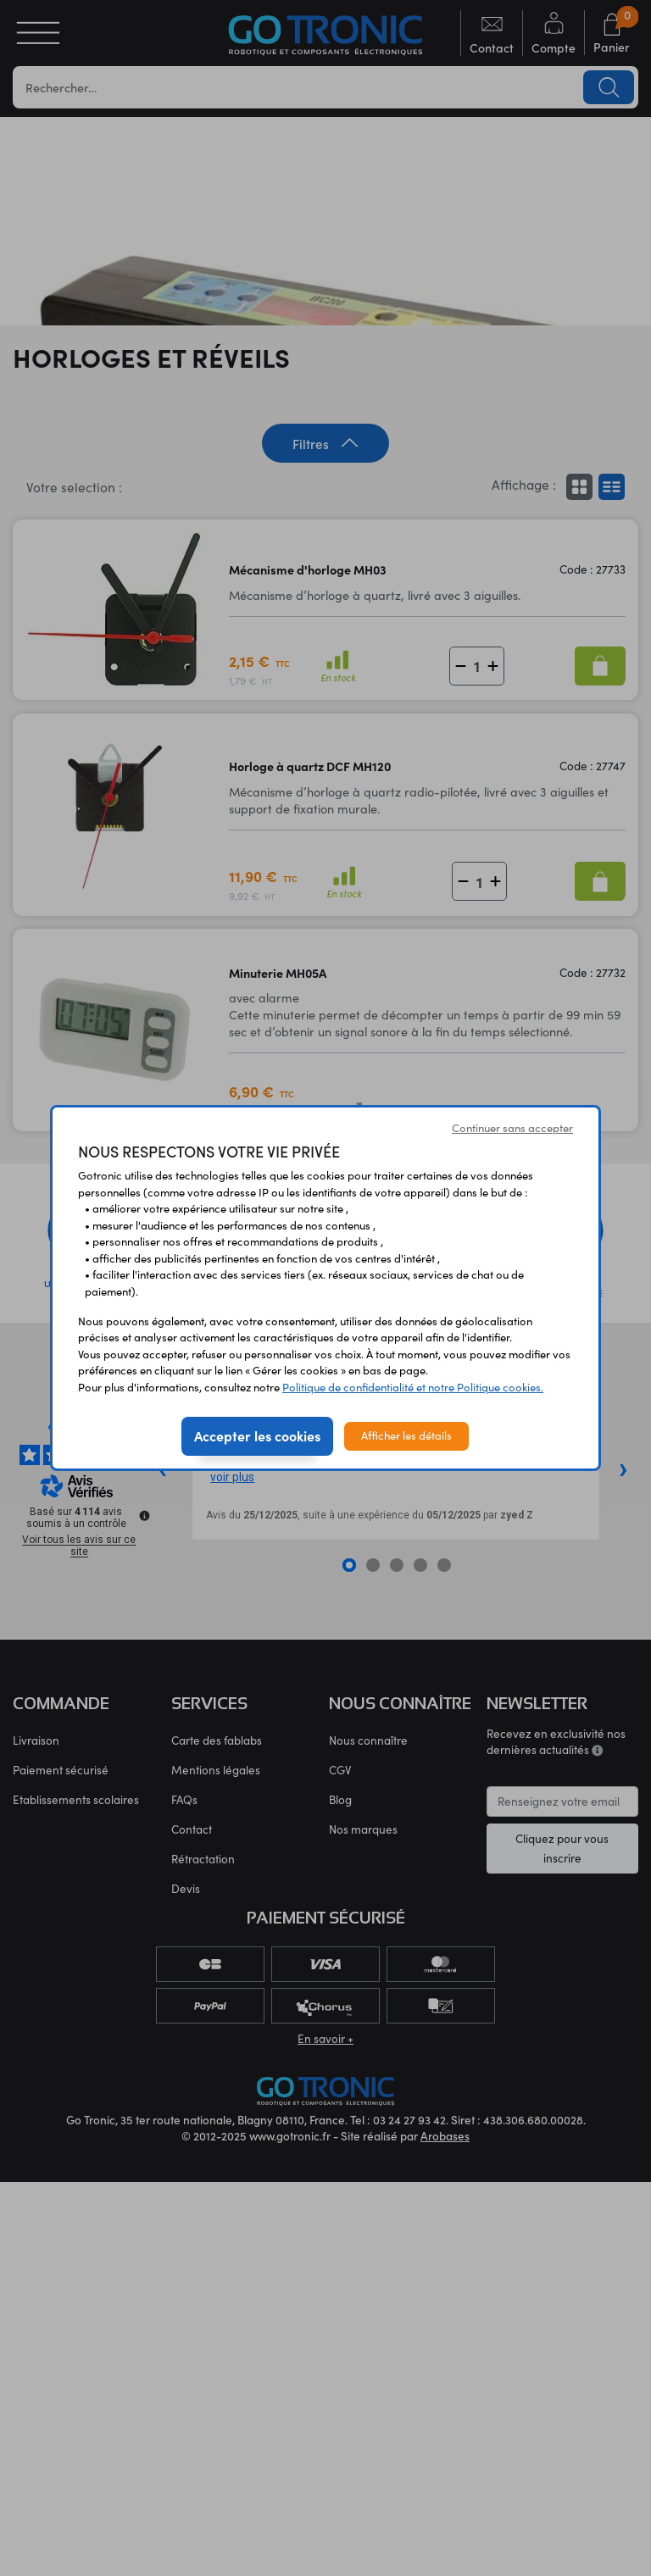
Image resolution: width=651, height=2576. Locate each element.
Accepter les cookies (257, 1435)
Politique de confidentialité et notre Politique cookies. (412, 1387)
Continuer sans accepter (512, 1127)
